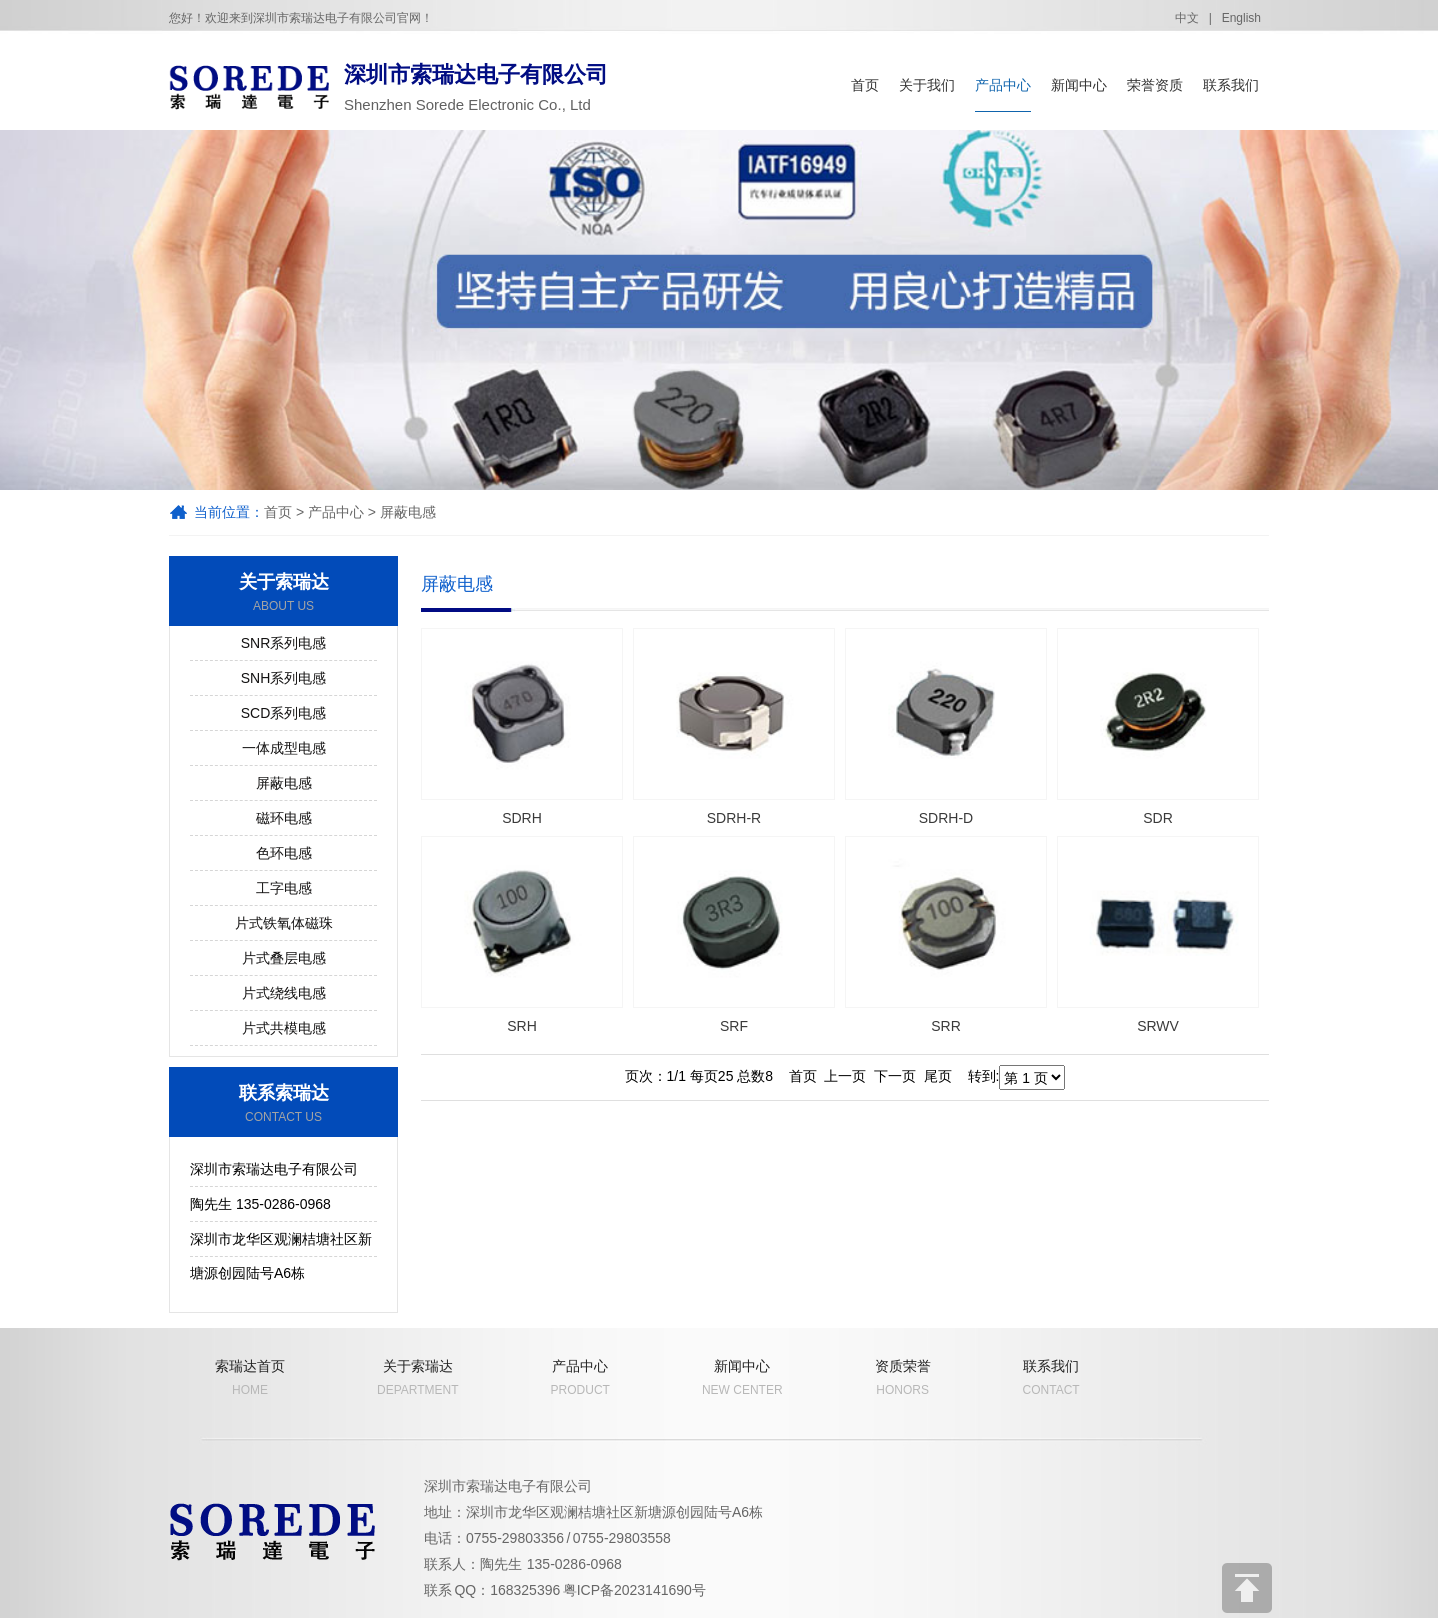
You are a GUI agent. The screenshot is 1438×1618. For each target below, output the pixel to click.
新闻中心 (1079, 85)
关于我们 (927, 85)
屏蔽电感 (408, 512)
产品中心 (1003, 85)
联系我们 (1231, 85)
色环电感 (284, 853)
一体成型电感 (284, 748)
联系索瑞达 (283, 1104)
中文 (1187, 18)
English (1241, 18)
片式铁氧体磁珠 (284, 923)
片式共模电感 (284, 1028)
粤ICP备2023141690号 (634, 1590)
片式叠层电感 (284, 958)
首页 (865, 85)
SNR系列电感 (284, 643)
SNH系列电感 (284, 678)
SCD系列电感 (284, 713)
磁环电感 (284, 818)
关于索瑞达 (283, 593)
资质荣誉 (903, 1378)
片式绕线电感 (284, 993)
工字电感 (284, 888)
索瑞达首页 (250, 1378)
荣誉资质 (1155, 85)
